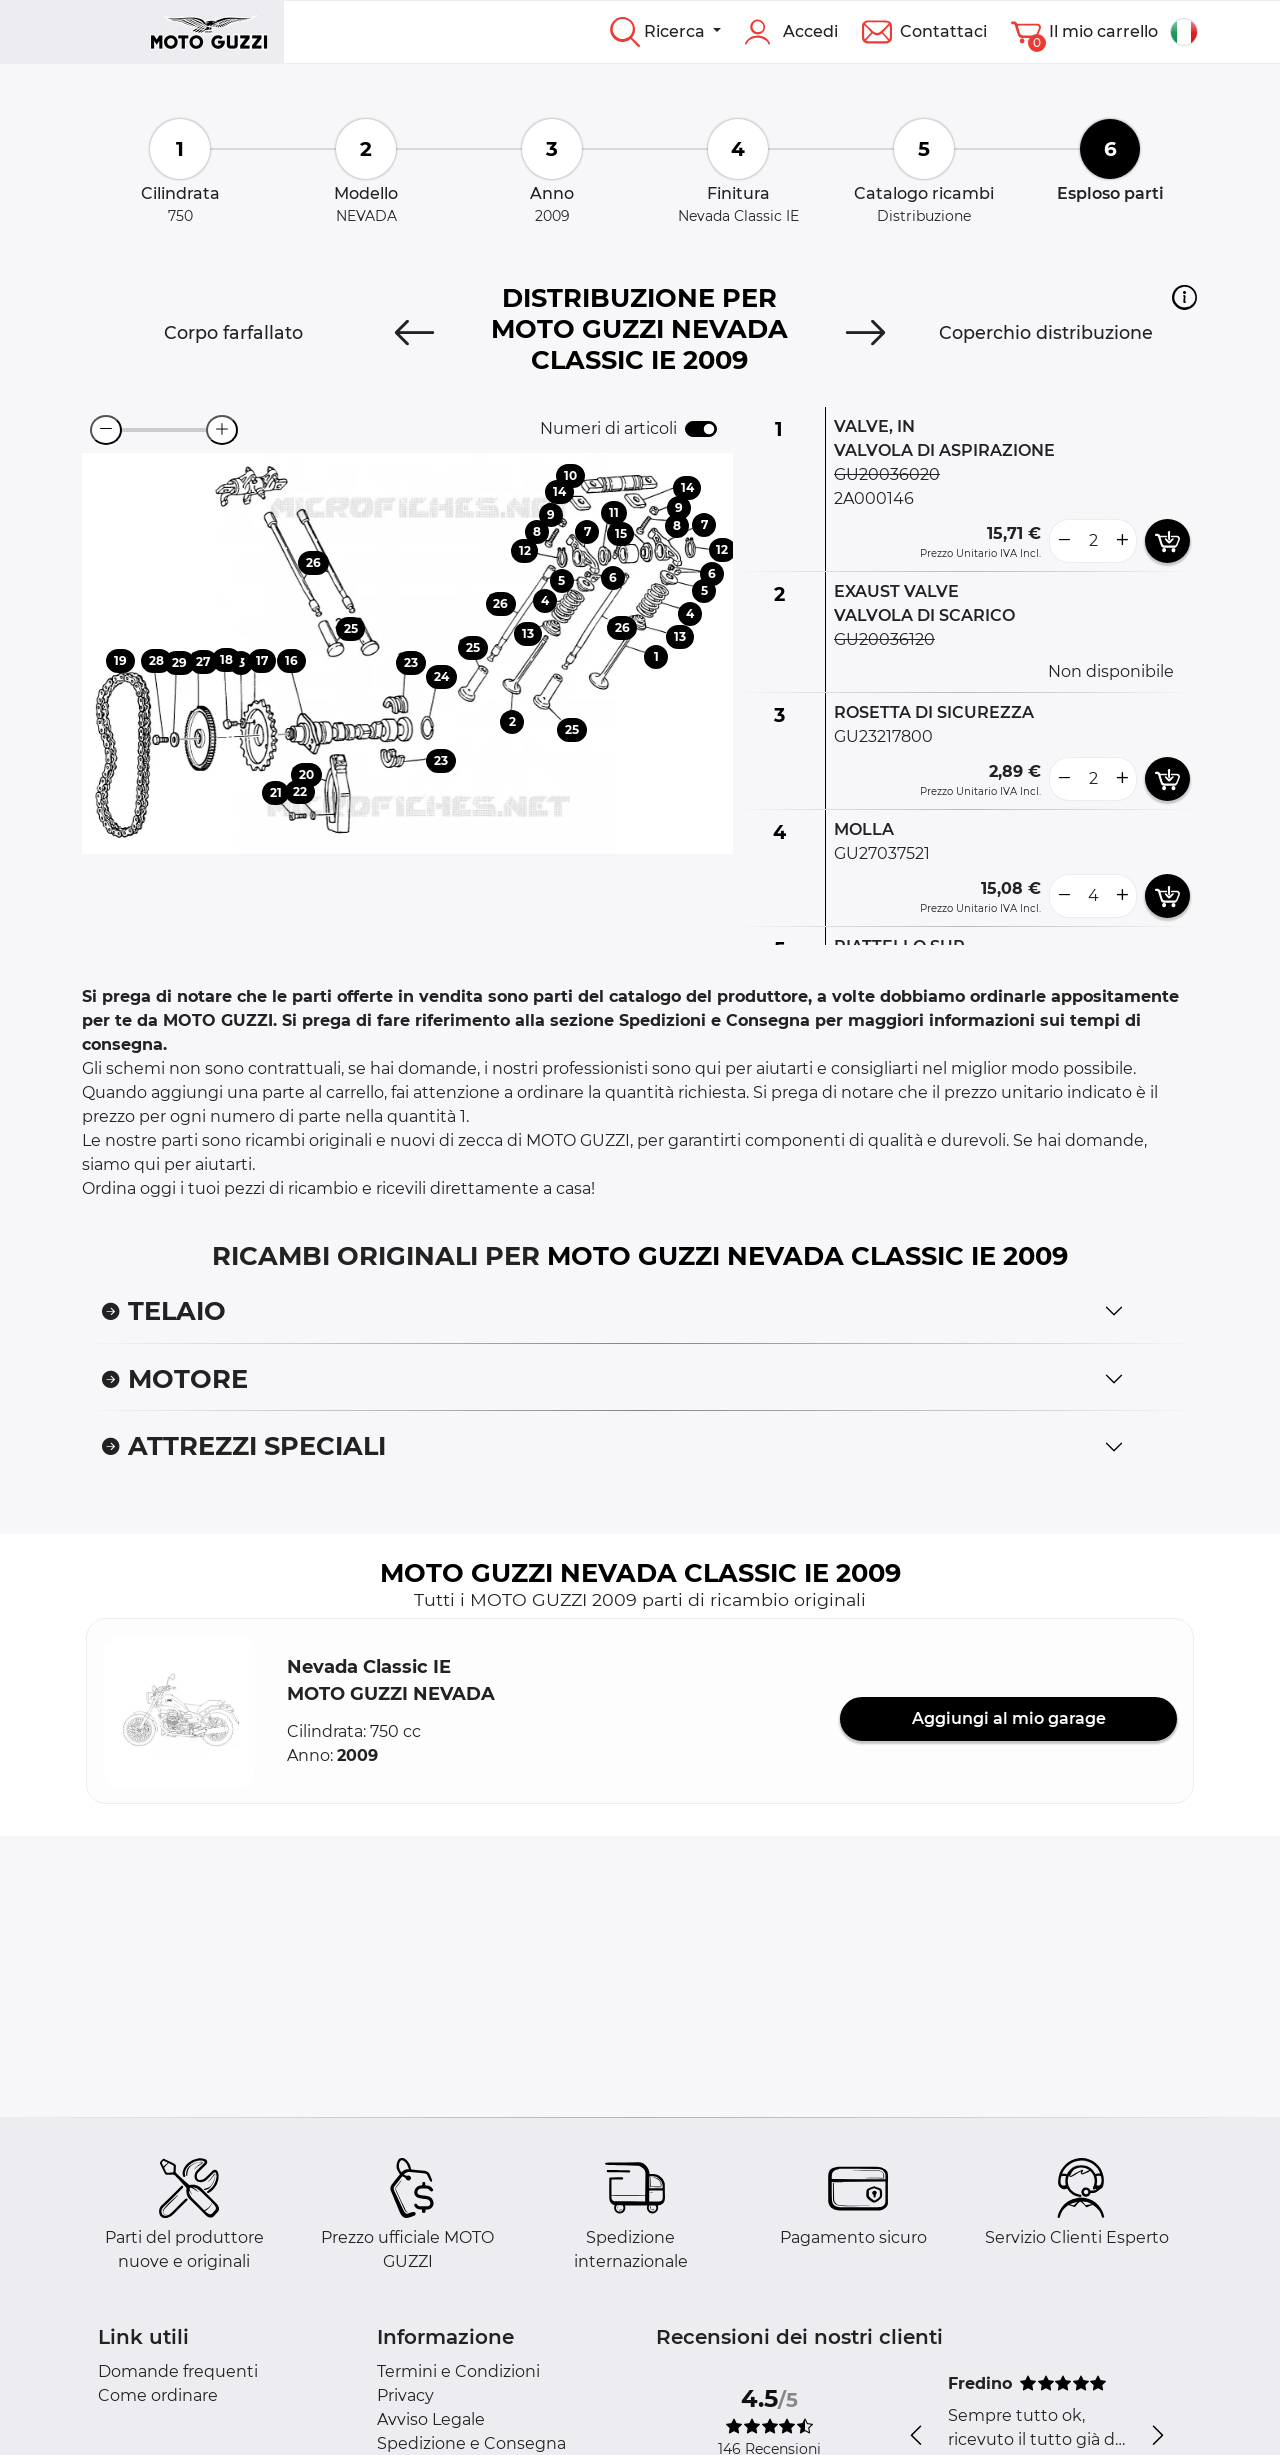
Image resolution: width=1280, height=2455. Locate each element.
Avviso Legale (431, 2419)
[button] (1184, 297)
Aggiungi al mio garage (1009, 1718)
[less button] (1064, 541)
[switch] (701, 429)
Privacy (405, 2395)
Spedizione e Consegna (471, 2443)
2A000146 (874, 498)
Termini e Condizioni (458, 2371)
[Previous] (414, 333)
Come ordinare (158, 2395)
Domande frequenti (178, 2371)
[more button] (1122, 541)
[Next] (866, 333)
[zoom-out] (106, 430)
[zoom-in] (222, 430)
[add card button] (1167, 541)
